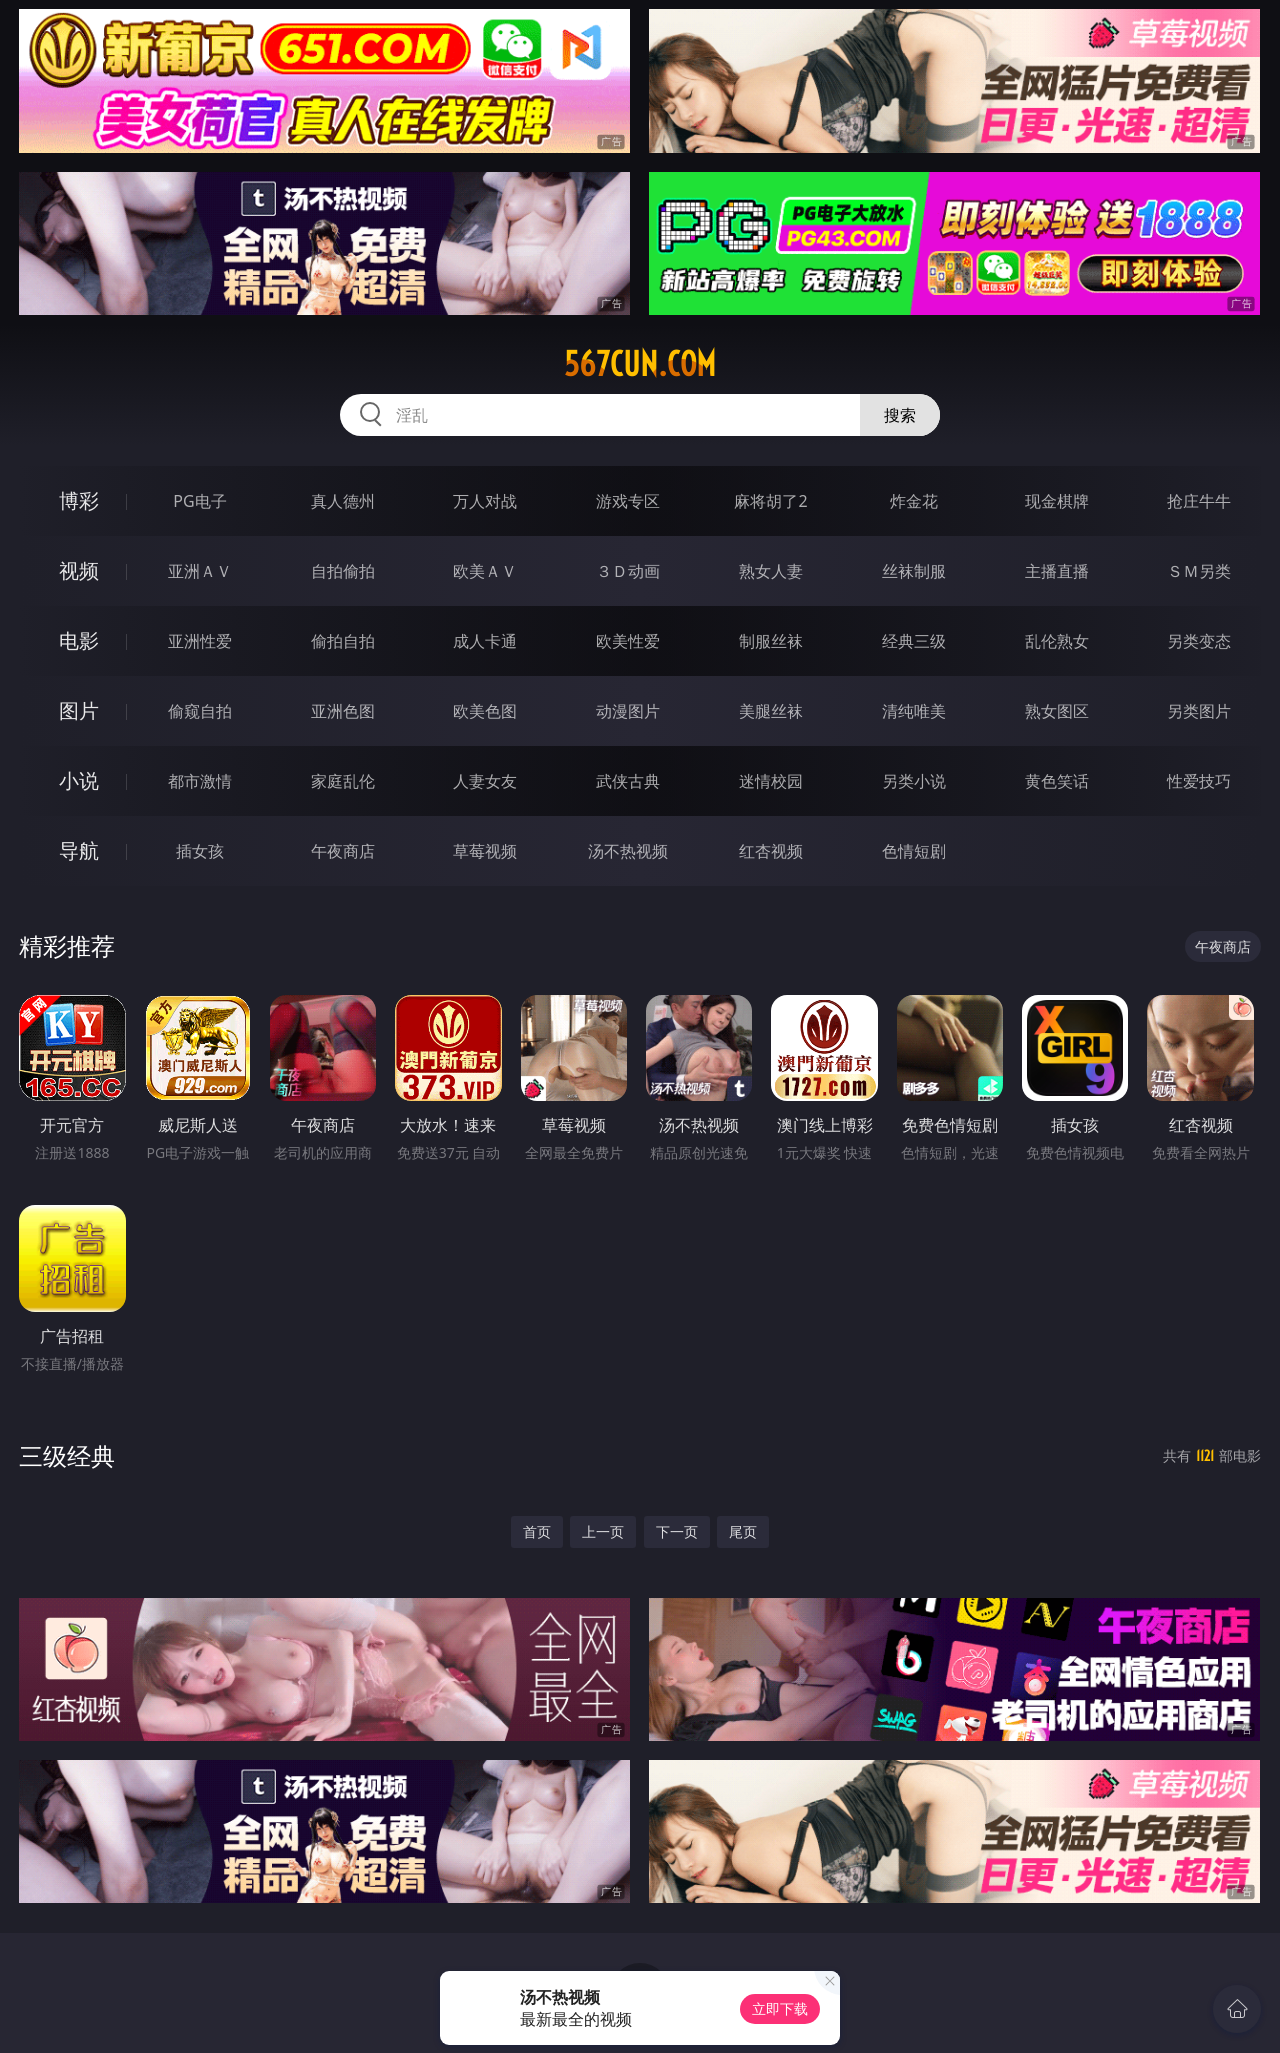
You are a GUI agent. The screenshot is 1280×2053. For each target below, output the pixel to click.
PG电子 (199, 501)
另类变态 (1199, 641)
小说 (79, 780)
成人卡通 (485, 641)
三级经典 (67, 1455)
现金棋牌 (1057, 501)
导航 (79, 850)
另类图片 (1199, 711)
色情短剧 (914, 851)
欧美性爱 (628, 641)
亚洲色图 (343, 711)
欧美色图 (485, 711)
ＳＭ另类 (1199, 571)
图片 (79, 710)
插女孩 (200, 851)
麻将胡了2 (770, 501)
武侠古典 (628, 781)
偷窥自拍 (200, 711)
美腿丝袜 (771, 711)
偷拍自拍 (343, 641)
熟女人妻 (771, 571)
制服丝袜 (771, 641)
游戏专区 (628, 501)
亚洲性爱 (200, 641)
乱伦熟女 (1057, 641)
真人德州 (343, 501)
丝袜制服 (914, 571)
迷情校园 (771, 781)
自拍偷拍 (343, 571)
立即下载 (780, 2008)
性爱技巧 (1199, 781)
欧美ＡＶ (485, 571)
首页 (537, 1531)
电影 (79, 640)
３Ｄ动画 (628, 571)
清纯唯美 (914, 711)
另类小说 (914, 781)
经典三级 (914, 641)
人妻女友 (485, 781)
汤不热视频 (628, 851)
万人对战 (485, 501)
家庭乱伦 (343, 781)
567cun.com (640, 364)
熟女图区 (1057, 711)
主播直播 (1057, 571)
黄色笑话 (1057, 781)
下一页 (677, 1531)
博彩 (79, 500)
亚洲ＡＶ (200, 571)
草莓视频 (485, 851)
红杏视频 (771, 851)
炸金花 (914, 501)
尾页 (743, 1531)
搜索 (900, 415)
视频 (79, 570)
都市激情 (200, 781)
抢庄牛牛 (1199, 501)
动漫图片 (628, 711)
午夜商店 (343, 851)
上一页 (603, 1531)
